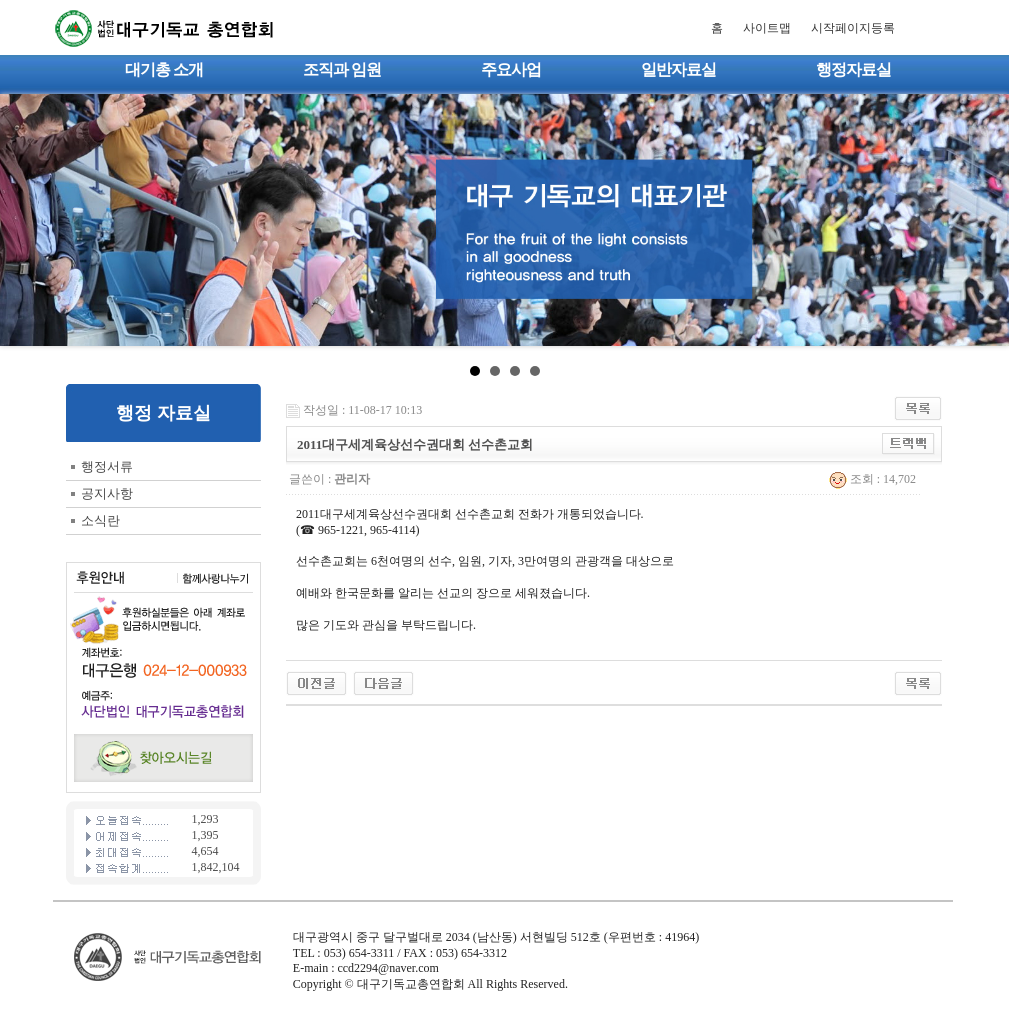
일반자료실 (678, 69)
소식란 (100, 520)
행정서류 (107, 466)
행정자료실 (853, 69)
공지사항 (107, 493)
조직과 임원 (342, 69)
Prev (26, 220)
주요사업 (511, 69)
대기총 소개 (164, 69)
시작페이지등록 (853, 28)
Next (983, 220)
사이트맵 (767, 28)
